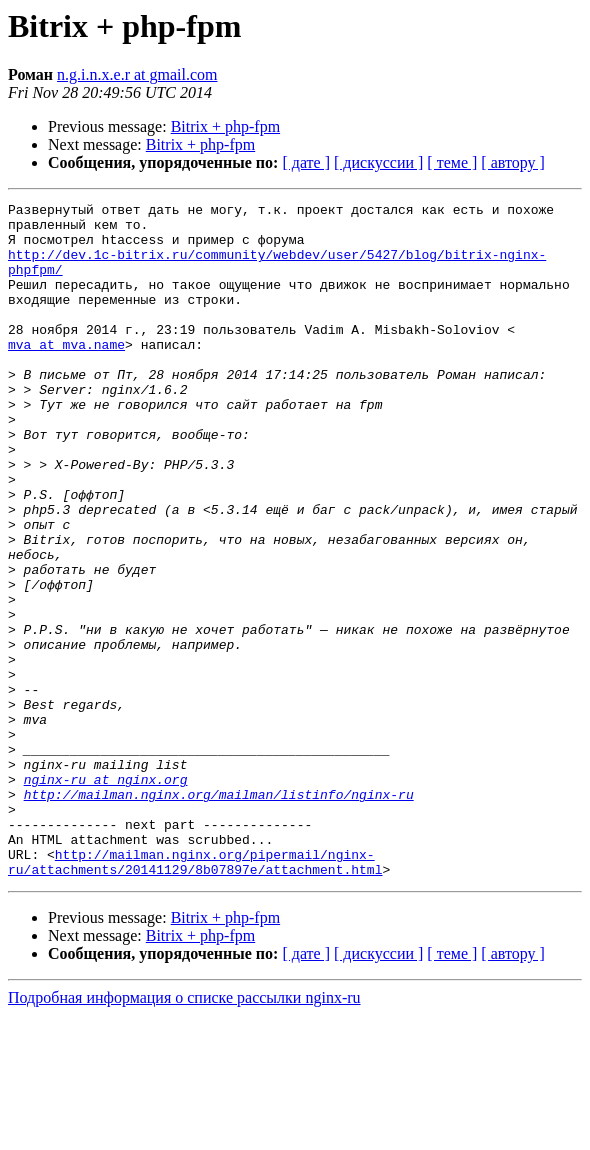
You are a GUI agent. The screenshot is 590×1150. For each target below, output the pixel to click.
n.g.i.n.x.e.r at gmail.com (137, 74)
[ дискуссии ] (378, 162)
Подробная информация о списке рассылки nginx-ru (184, 1132)
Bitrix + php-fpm (225, 126)
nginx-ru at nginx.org (106, 896)
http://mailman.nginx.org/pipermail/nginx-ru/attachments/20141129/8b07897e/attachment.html (195, 995)
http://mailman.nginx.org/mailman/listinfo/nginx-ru (219, 914)
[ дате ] (306, 162)
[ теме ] (452, 162)
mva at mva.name (66, 374)
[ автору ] (512, 162)
